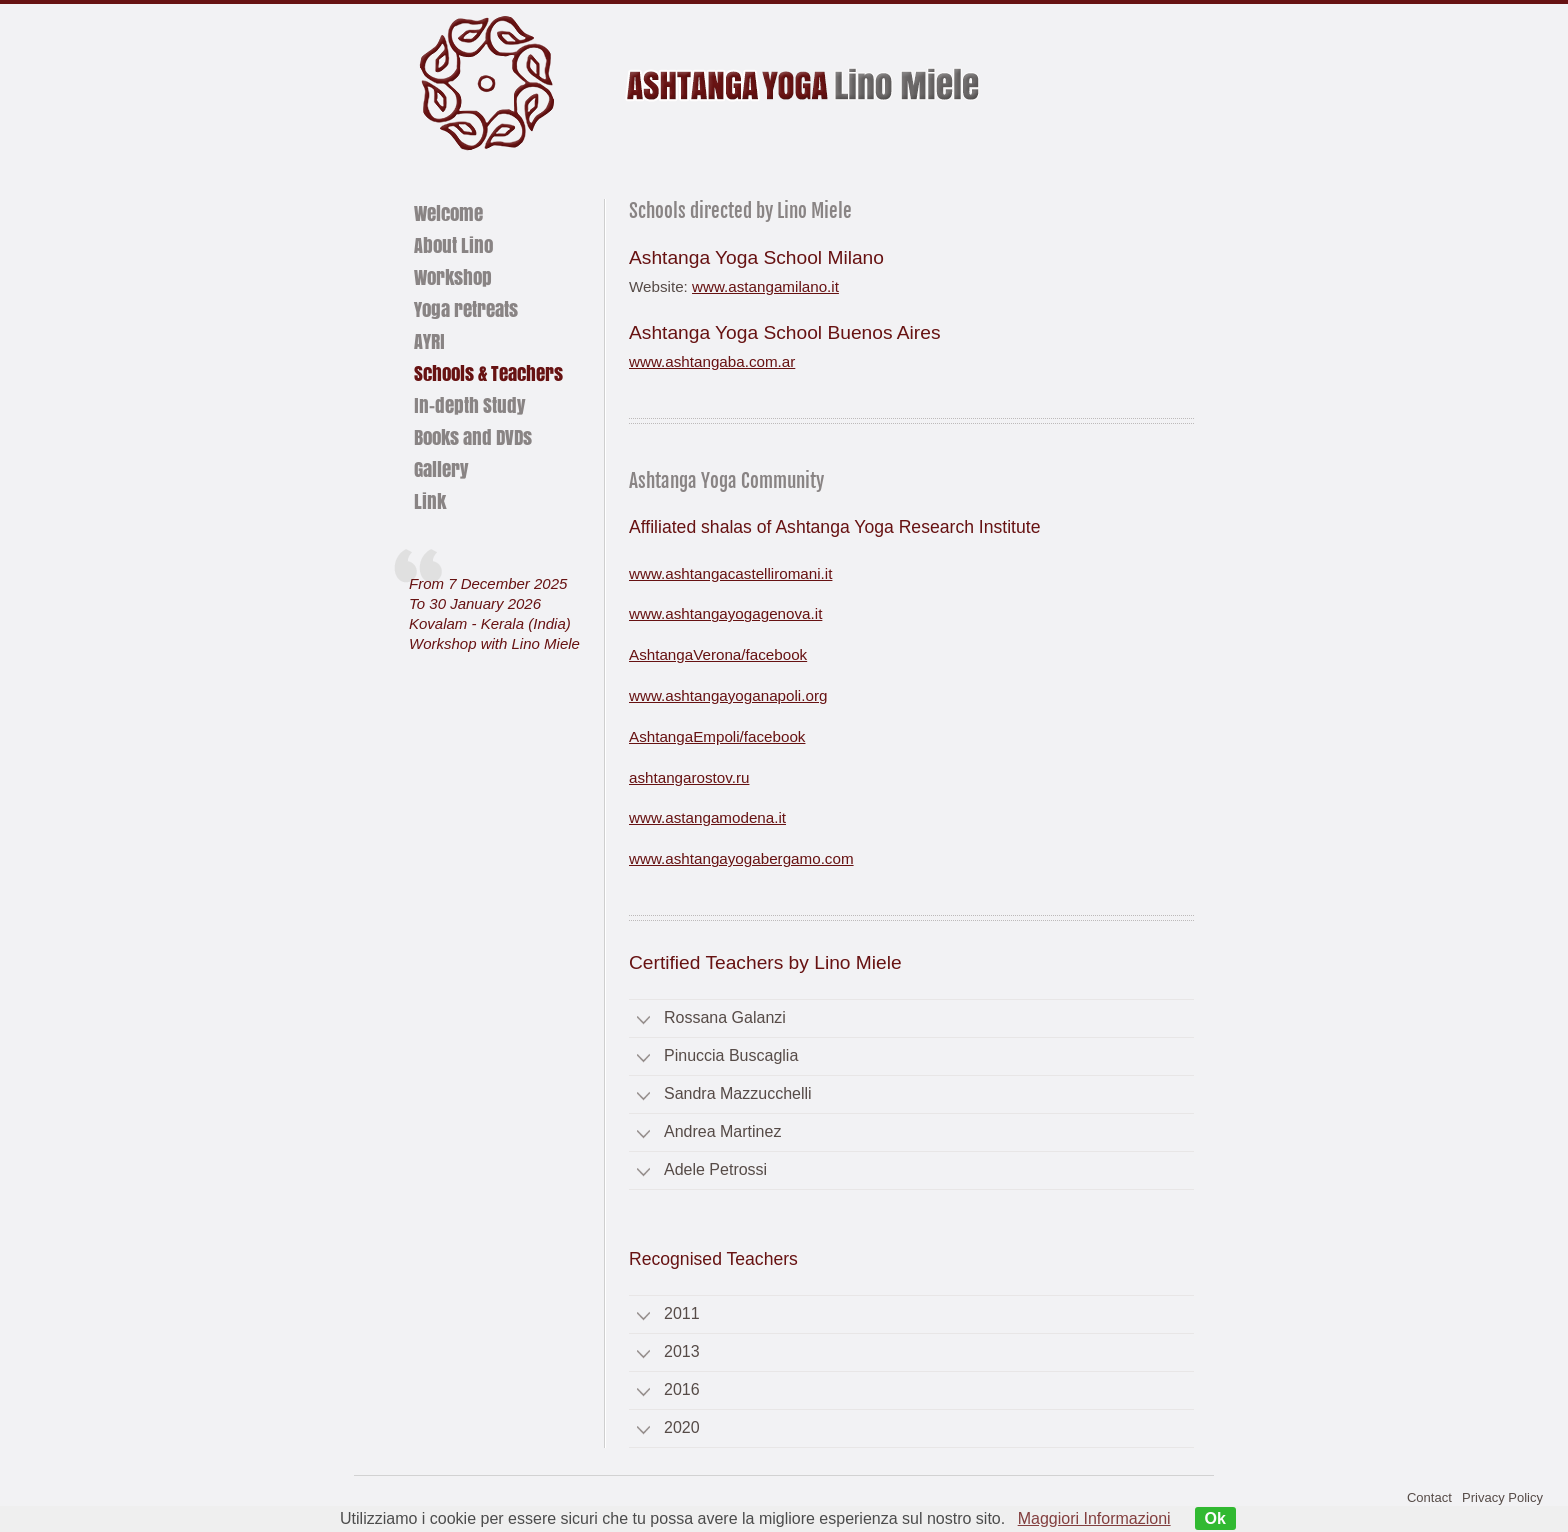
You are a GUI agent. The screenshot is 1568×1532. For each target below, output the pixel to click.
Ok (1215, 1518)
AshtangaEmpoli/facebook (717, 736)
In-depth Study (469, 405)
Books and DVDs (473, 437)
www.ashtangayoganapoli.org (728, 695)
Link (430, 501)
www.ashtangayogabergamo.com (741, 858)
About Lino (453, 245)
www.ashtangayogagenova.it (725, 613)
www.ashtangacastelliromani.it (730, 573)
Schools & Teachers (488, 373)
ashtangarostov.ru (689, 777)
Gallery (441, 469)
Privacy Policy (1502, 1497)
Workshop (453, 277)
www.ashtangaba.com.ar (712, 361)
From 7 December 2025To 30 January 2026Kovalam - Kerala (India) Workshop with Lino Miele (494, 613)
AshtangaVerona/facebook (718, 654)
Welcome (448, 213)
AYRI (429, 341)
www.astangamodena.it (707, 817)
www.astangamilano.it (765, 286)
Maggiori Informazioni (1094, 1518)
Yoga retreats (466, 309)
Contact (1429, 1497)
